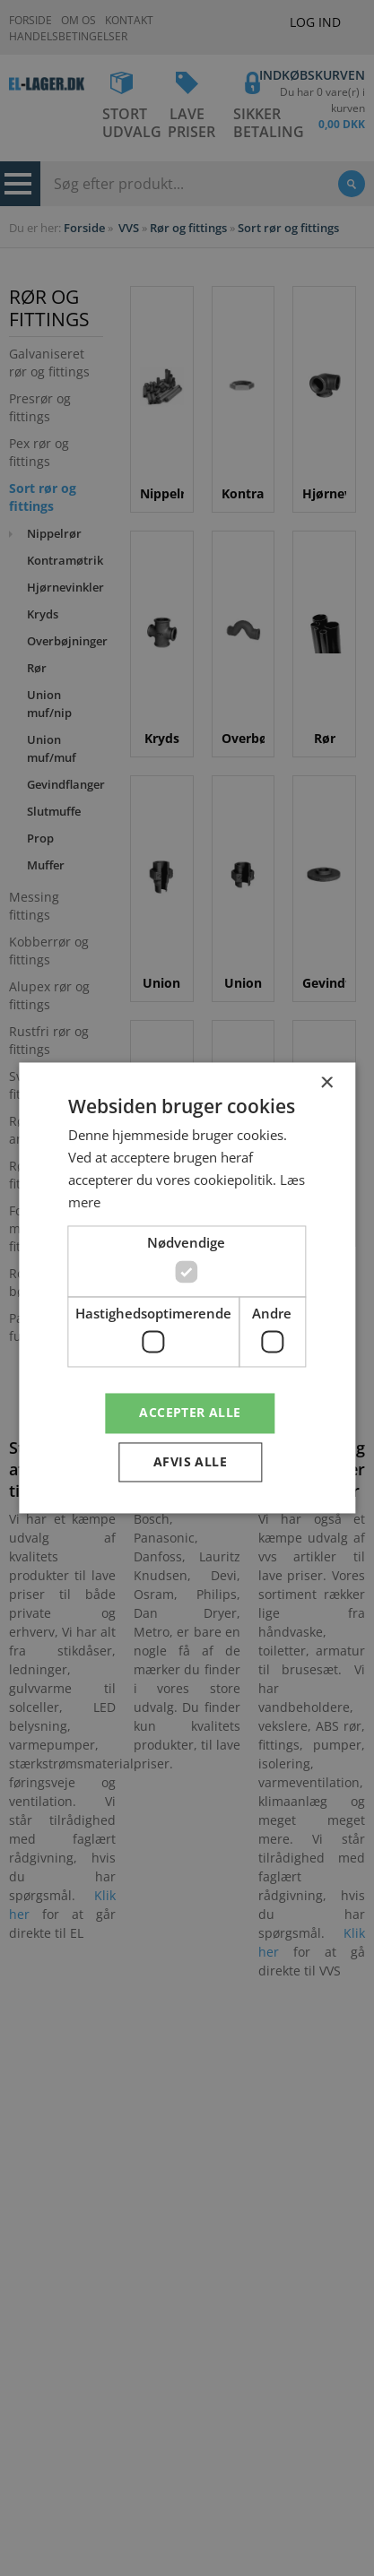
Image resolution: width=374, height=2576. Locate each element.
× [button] (326, 1083)
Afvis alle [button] (190, 1462)
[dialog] (187, 1288)
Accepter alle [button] (189, 1413)
